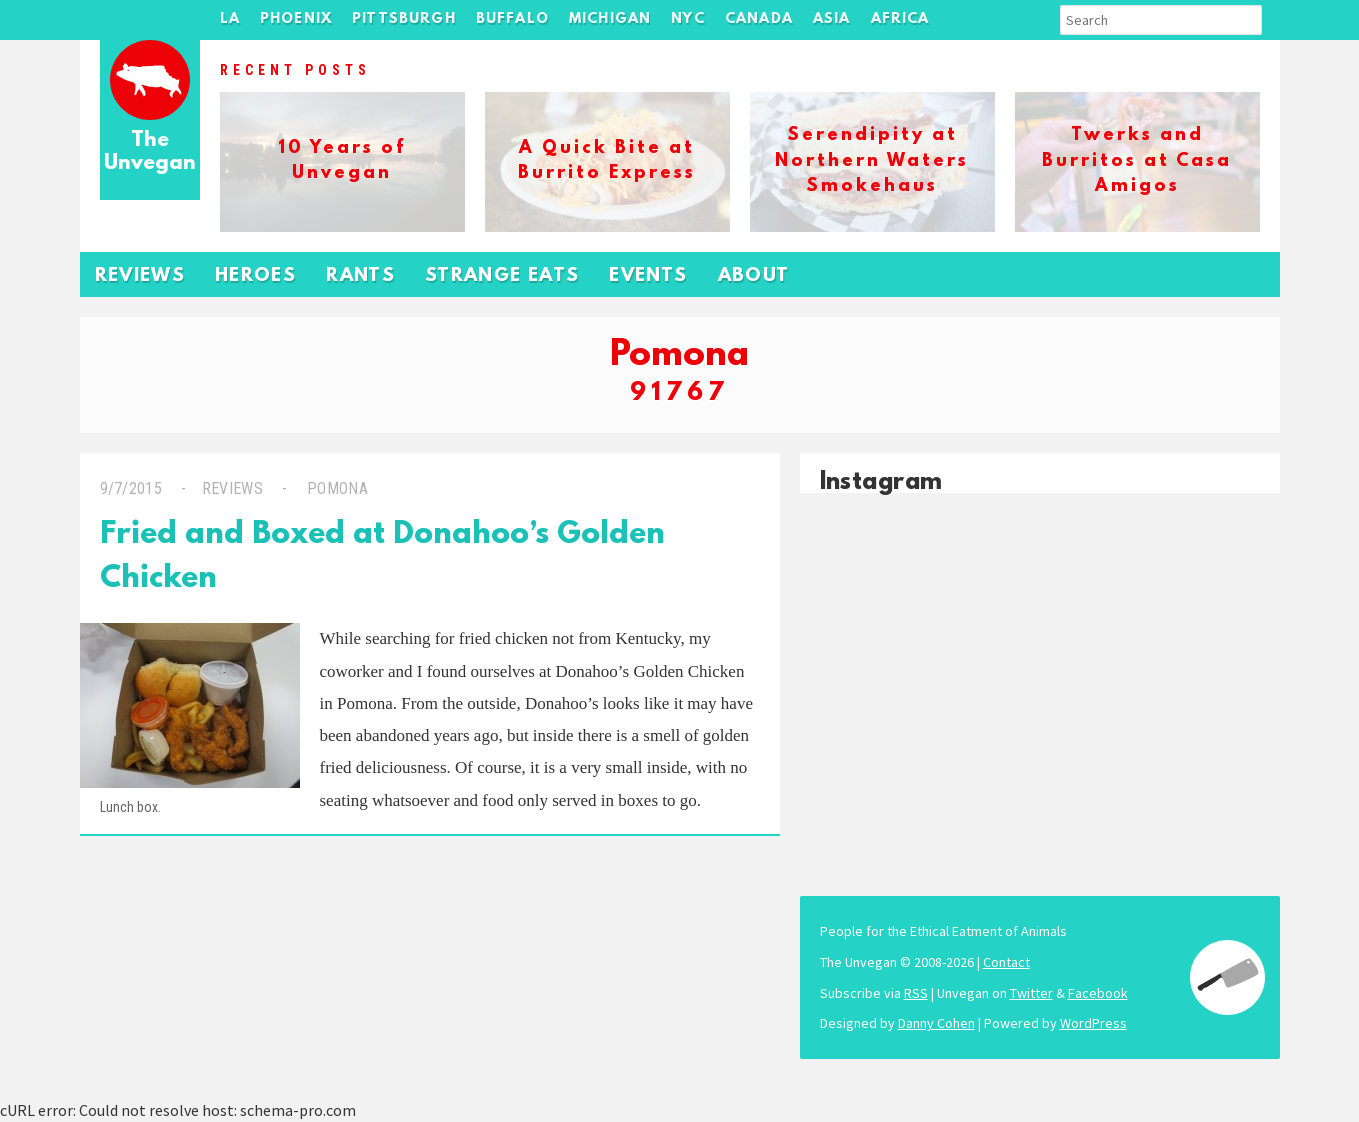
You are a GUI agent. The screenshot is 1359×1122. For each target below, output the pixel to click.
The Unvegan (150, 152)
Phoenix (296, 19)
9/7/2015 (131, 488)
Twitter (1031, 993)
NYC (688, 19)
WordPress (1093, 1023)
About (754, 276)
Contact (1006, 962)
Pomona (335, 488)
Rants (360, 276)
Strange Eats (502, 276)
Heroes (255, 276)
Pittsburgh (404, 19)
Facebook (1098, 993)
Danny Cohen (936, 1023)
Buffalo (512, 19)
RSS (916, 993)
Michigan (610, 19)
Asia (832, 19)
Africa (900, 19)
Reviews (140, 276)
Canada (759, 19)
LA (230, 19)
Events (648, 276)
